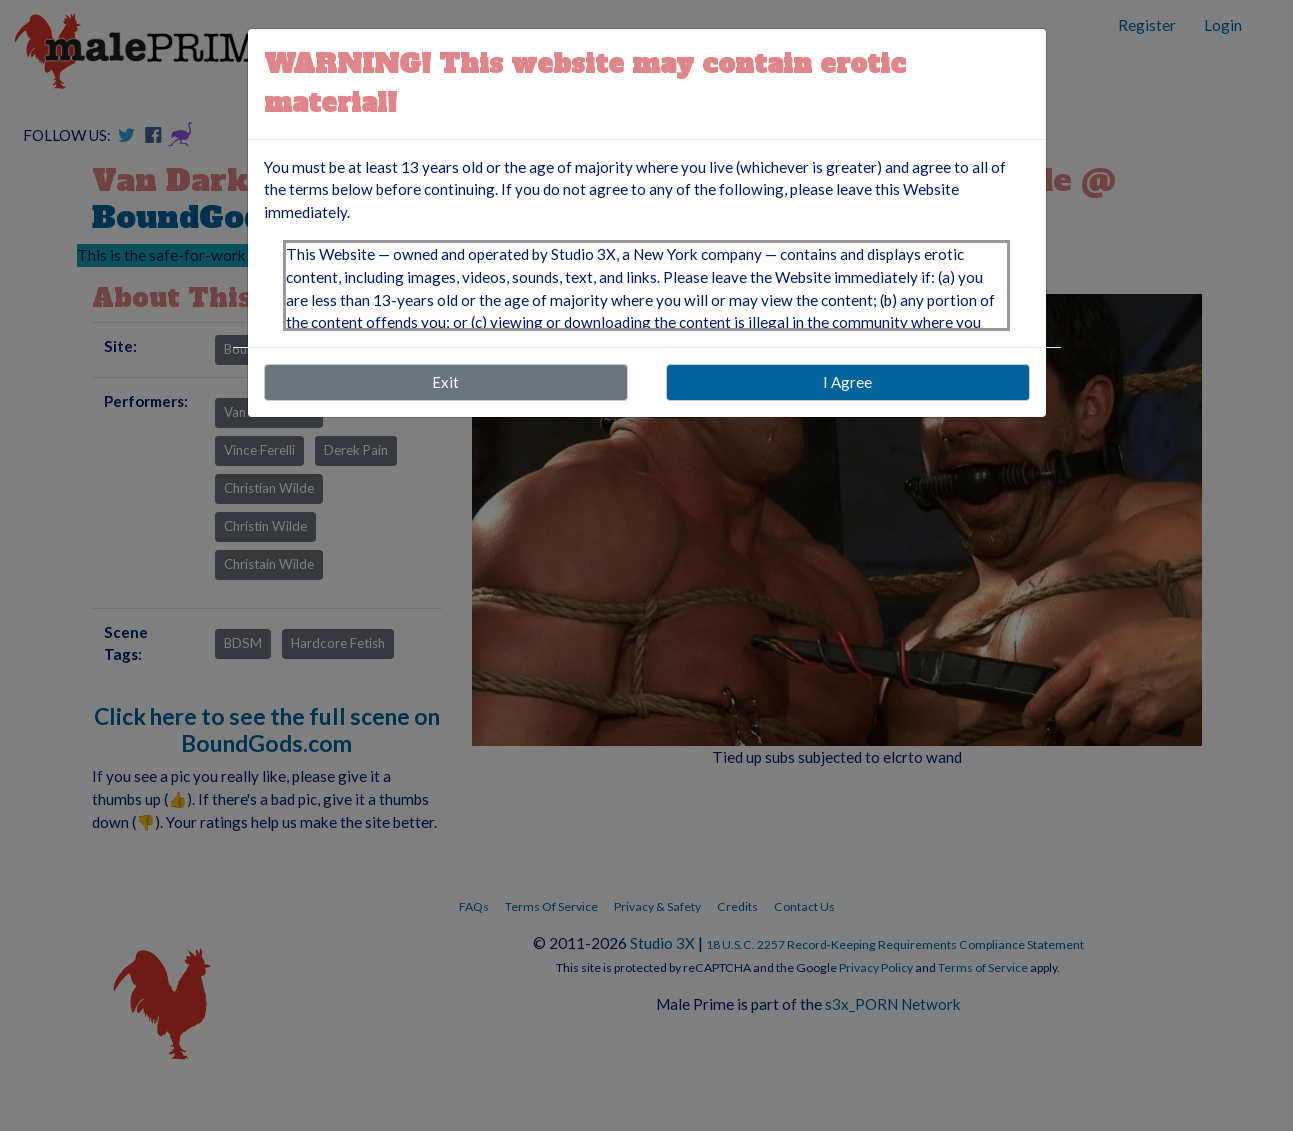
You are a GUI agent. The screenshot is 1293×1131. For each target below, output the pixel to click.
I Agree (847, 382)
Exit (445, 382)
